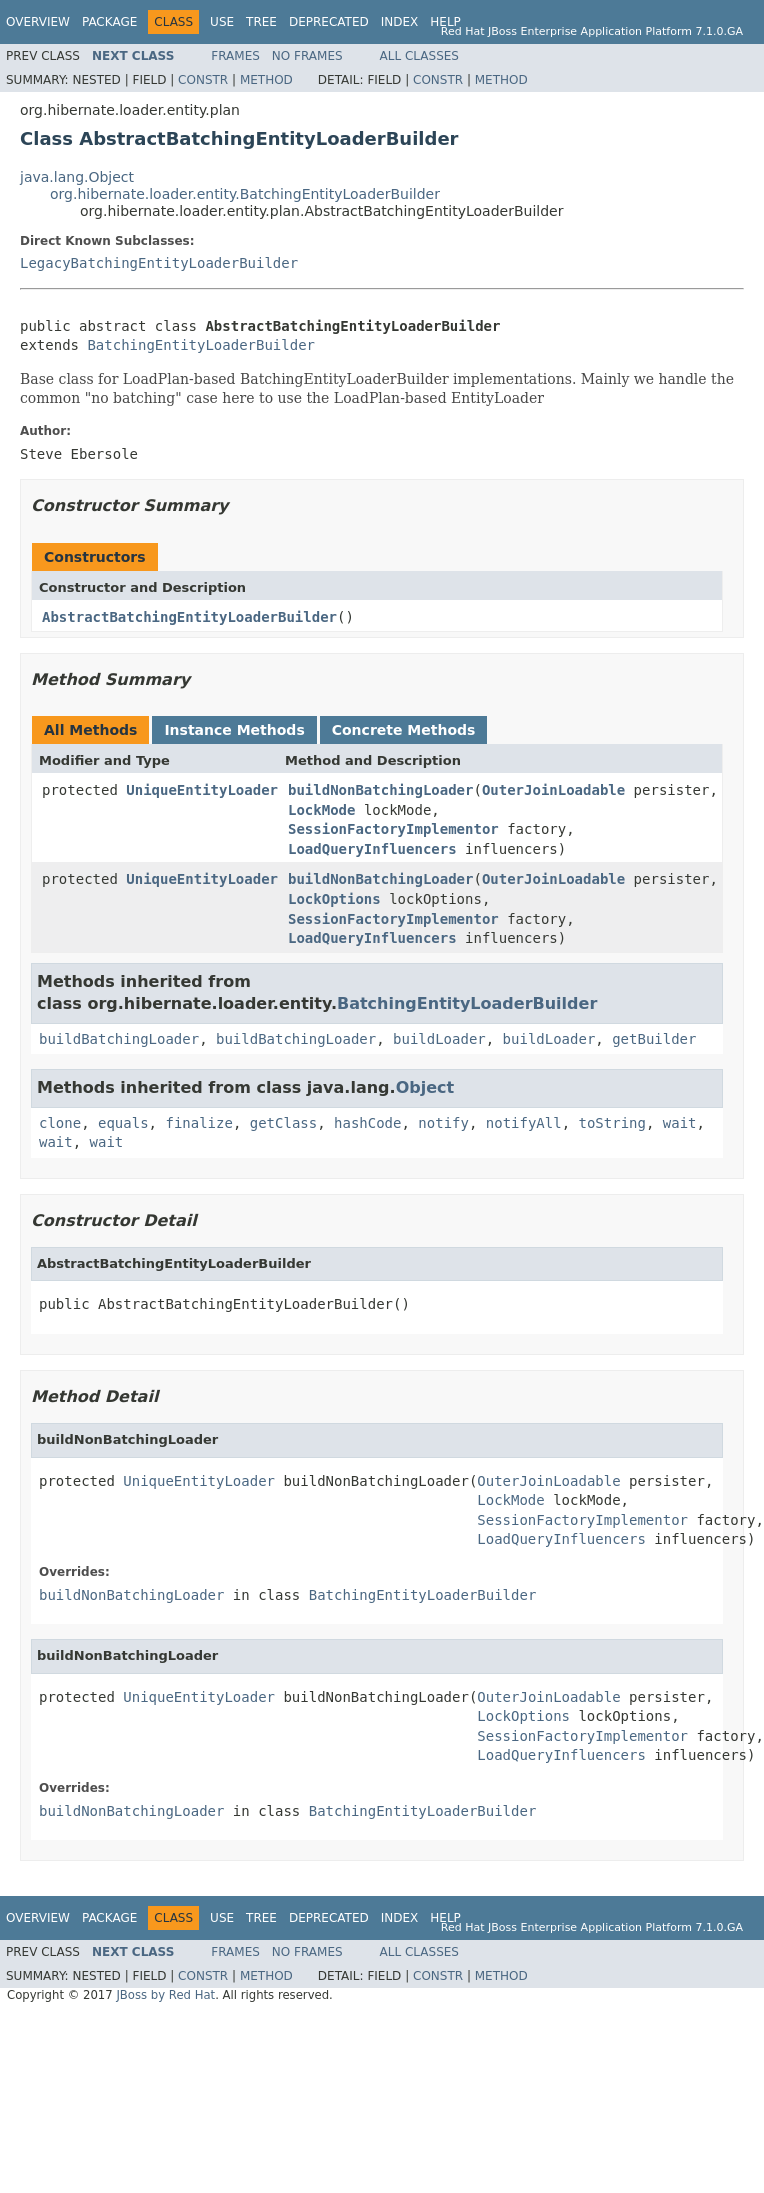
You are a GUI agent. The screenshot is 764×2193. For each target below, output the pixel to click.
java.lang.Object (77, 177)
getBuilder (654, 1039)
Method (266, 80)
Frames (235, 56)
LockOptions (334, 899)
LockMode (321, 810)
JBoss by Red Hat (165, 1995)
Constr (203, 80)
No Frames (307, 56)
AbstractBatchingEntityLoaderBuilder (189, 617)
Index (400, 22)
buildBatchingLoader (119, 1039)
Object (425, 1087)
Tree (261, 22)
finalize (198, 1123)
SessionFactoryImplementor (393, 829)
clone (60, 1123)
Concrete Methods (404, 730)
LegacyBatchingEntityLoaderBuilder (159, 263)
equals (123, 1123)
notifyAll (524, 1123)
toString (612, 1123)
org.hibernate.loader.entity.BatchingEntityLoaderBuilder (245, 194)
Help (445, 22)
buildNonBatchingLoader (380, 790)
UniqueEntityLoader (202, 790)
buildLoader (439, 1039)
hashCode (367, 1123)
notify (443, 1123)
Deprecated (329, 22)
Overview (38, 22)
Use (222, 22)
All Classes (419, 56)
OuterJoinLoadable (553, 790)
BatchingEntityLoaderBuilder (201, 345)
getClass (283, 1123)
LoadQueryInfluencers (372, 849)
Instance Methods (234, 730)
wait (680, 1123)
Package (109, 22)
